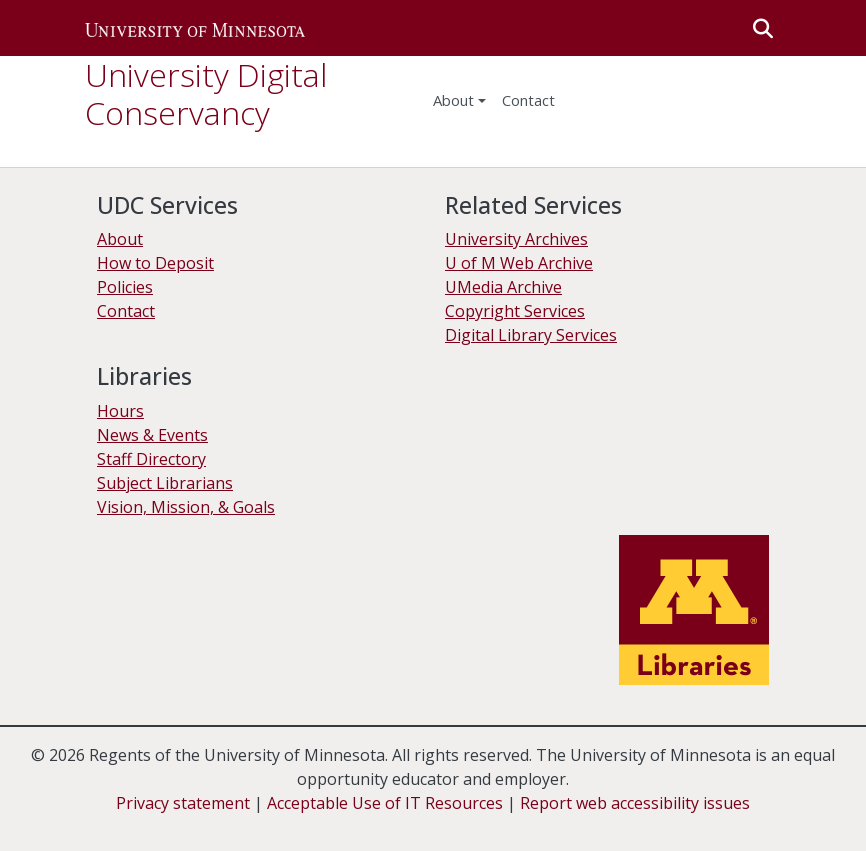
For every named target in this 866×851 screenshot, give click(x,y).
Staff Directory (151, 459)
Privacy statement (183, 803)
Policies (125, 287)
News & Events (152, 435)
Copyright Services (515, 311)
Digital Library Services (531, 335)
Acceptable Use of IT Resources (385, 803)
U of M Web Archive (519, 263)
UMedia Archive (503, 287)
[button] (195, 28)
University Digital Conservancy (206, 93)
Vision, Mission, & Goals (186, 507)
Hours (120, 411)
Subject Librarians (165, 483)
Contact (126, 311)
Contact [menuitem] (528, 100)
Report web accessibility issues (635, 803)
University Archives (516, 239)
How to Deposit (155, 263)
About (453, 100)
